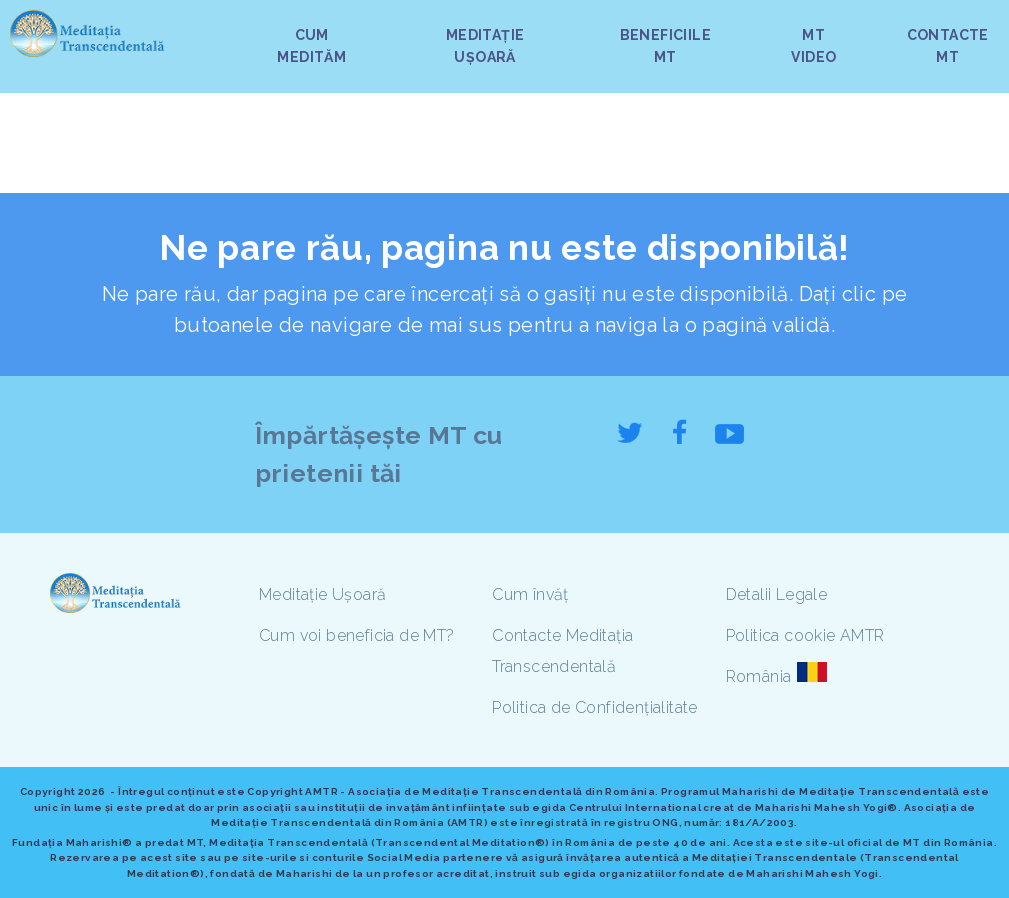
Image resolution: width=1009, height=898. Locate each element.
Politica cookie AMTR (805, 635)
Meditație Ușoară (322, 594)
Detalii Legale (777, 594)
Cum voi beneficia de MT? (357, 635)
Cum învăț (530, 594)
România (759, 676)
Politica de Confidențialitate (595, 707)
